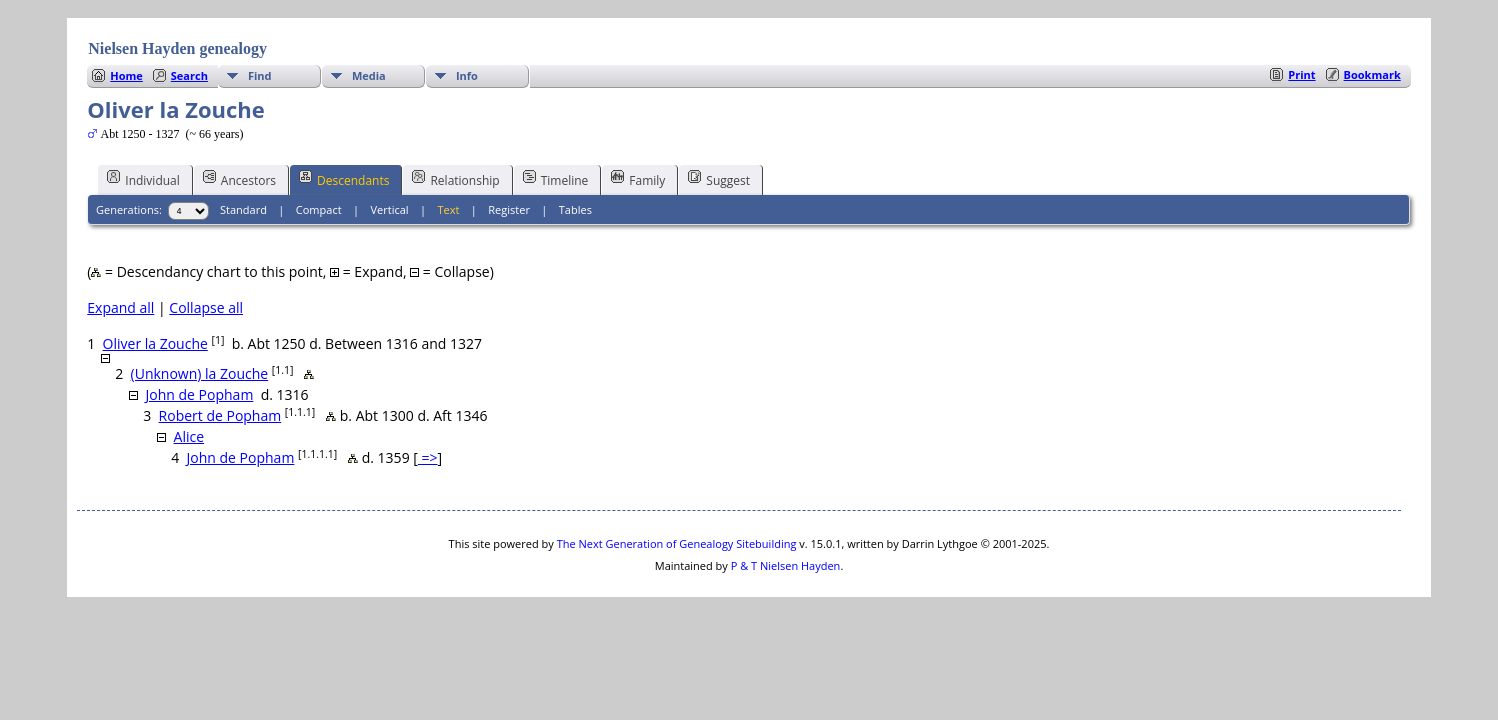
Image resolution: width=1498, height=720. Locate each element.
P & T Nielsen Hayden (786, 565)
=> (428, 457)
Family (638, 179)
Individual (143, 179)
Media (369, 75)
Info (467, 75)
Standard (243, 209)
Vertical (390, 209)
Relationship (455, 179)
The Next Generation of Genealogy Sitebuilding (677, 543)
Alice (189, 436)
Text (449, 209)
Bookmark (1372, 74)
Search (189, 75)
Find (260, 75)
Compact (319, 209)
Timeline (556, 179)
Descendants (344, 179)
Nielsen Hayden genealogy (177, 48)
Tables (575, 209)
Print (1301, 74)
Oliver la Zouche (155, 343)
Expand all (120, 307)
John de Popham (200, 394)
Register (509, 209)
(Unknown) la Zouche (200, 373)
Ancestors (239, 179)
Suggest (719, 179)
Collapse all (206, 307)
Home (126, 75)
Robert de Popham (220, 415)
